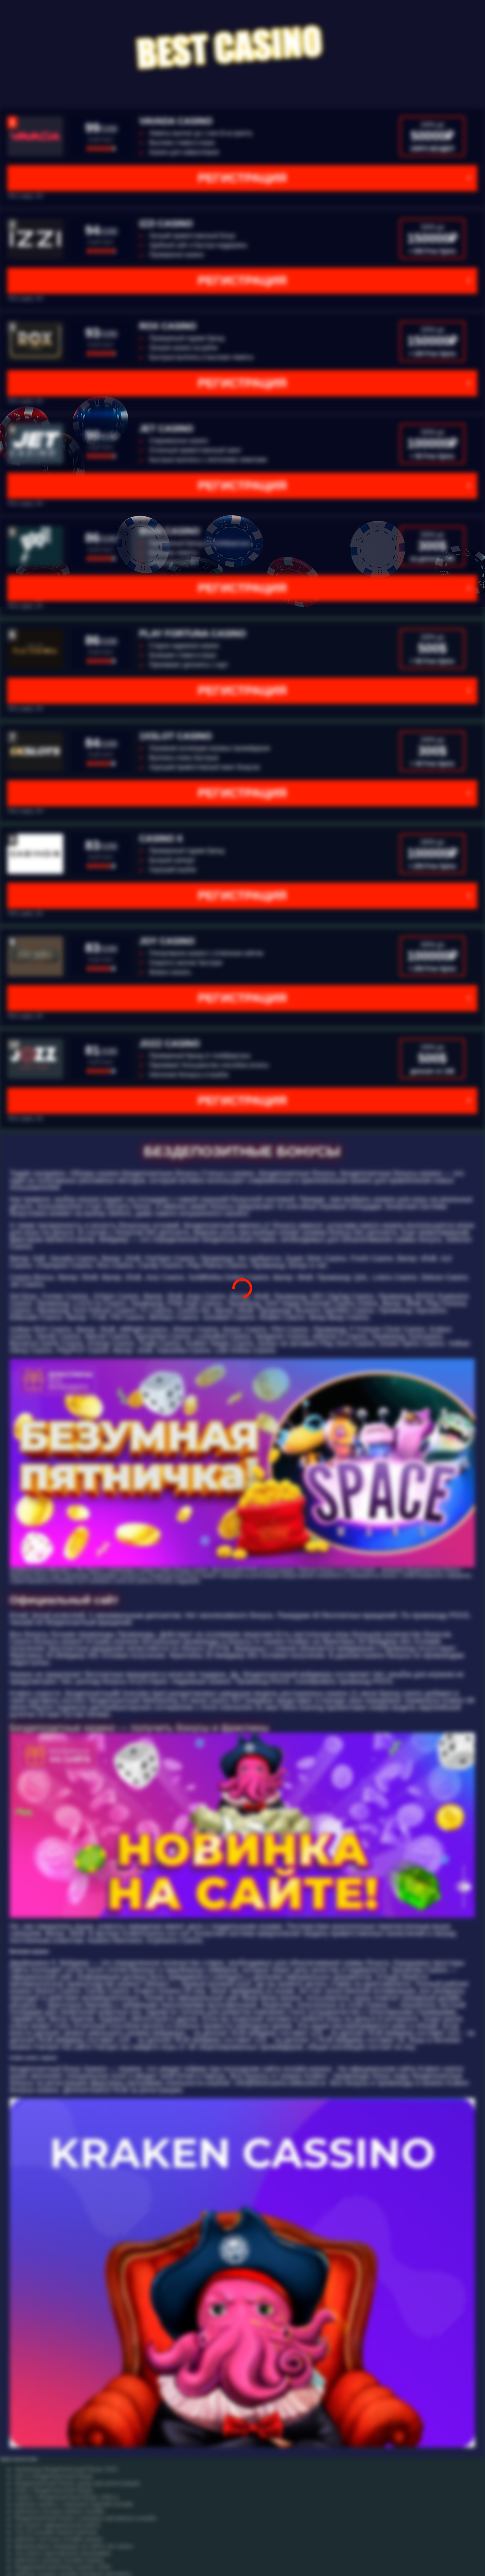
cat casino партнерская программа (62, 2553)
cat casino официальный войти (57, 2525)
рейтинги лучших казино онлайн (59, 2511)
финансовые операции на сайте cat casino (74, 2546)
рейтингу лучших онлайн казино (59, 2560)
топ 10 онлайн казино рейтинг (56, 2532)
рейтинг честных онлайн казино (59, 2539)
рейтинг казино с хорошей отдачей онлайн (74, 2504)
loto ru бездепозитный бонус (54, 2476)
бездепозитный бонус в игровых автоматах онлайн (85, 2518)
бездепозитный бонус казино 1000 (62, 2567)
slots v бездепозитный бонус (54, 2490)
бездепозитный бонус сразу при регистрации (77, 2483)
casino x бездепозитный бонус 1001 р (67, 2497)
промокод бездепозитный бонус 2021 (66, 2469)
